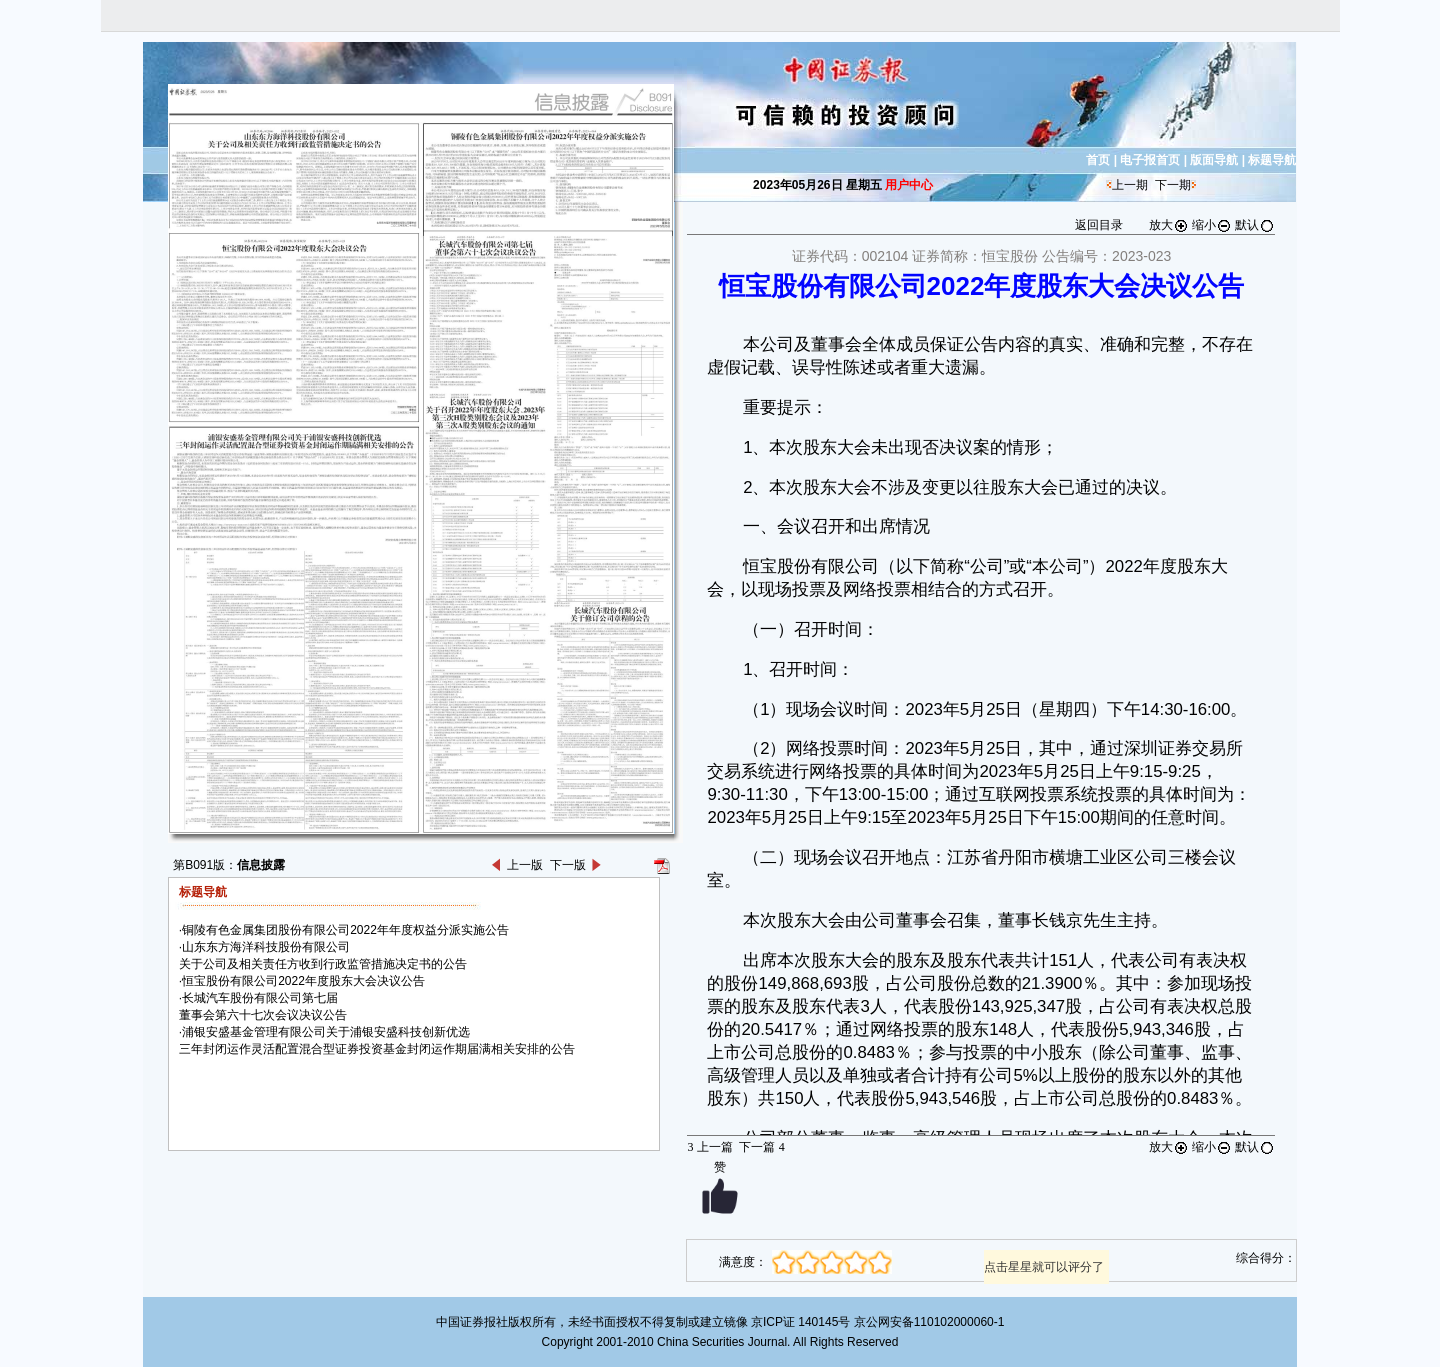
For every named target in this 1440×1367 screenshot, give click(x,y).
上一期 (1130, 185)
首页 (1098, 160)
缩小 (1212, 225)
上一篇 (709, 1147)
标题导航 (1272, 160)
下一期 (1173, 185)
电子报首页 (1150, 160)
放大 (1169, 225)
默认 (1255, 225)
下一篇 (761, 1147)
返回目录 (1099, 225)
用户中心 (909, 185)
